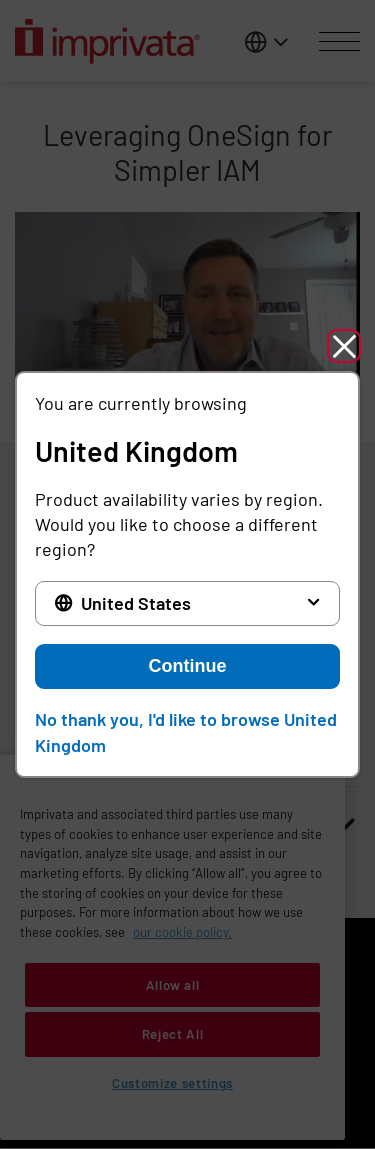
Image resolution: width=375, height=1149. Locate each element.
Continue (188, 666)
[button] (344, 346)
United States (136, 603)
